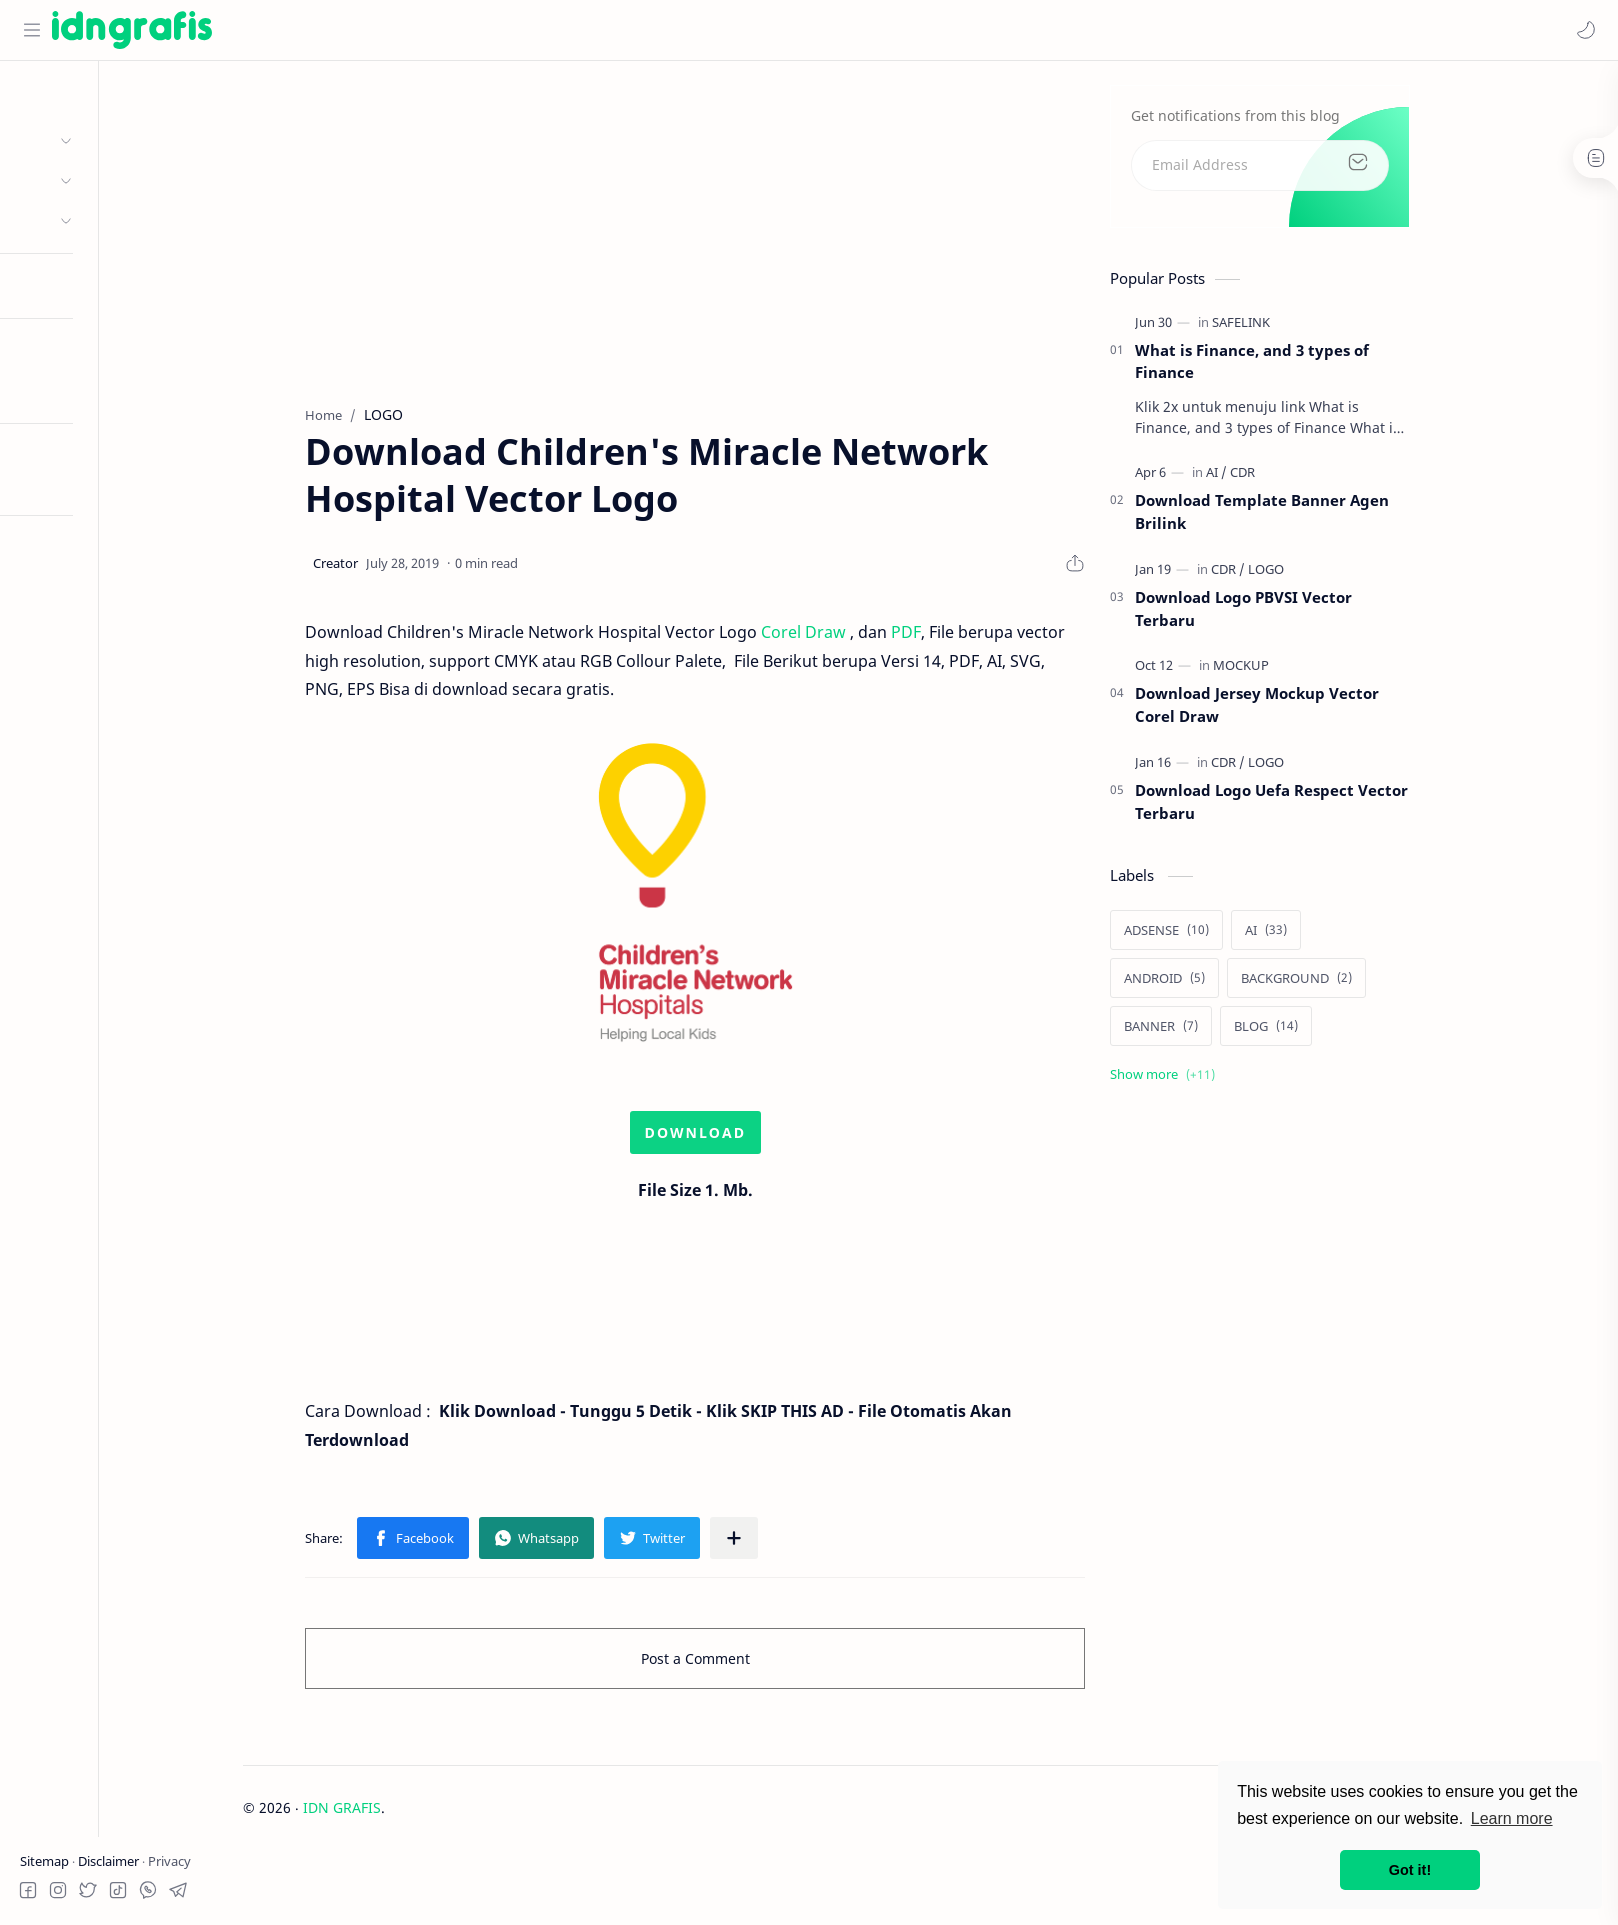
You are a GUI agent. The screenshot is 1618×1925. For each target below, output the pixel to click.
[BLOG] (1333, 1031)
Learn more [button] (1512, 1818)
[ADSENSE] (1233, 935)
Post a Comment (761, 1664)
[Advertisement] (762, 231)
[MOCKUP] (1308, 671)
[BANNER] (1228, 1031)
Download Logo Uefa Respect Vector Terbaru (1338, 807)
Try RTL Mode (66, 483)
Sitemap (46, 1861)
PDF (973, 638)
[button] (1583, 30)
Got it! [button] (1410, 1870)
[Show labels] (1233, 1079)
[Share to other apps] (801, 1544)
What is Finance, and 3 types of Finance (1319, 366)
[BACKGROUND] (1363, 983)
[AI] (1283, 478)
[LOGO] (1333, 575)
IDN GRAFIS (408, 1812)
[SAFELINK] (1308, 327)
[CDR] (1309, 478)
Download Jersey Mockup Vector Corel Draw (1324, 710)
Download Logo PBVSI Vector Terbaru (1310, 614)
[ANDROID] (1231, 983)
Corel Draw (870, 638)
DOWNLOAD (762, 1138)
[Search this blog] (415, 30)
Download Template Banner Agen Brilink (1329, 517)
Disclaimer (110, 1861)
